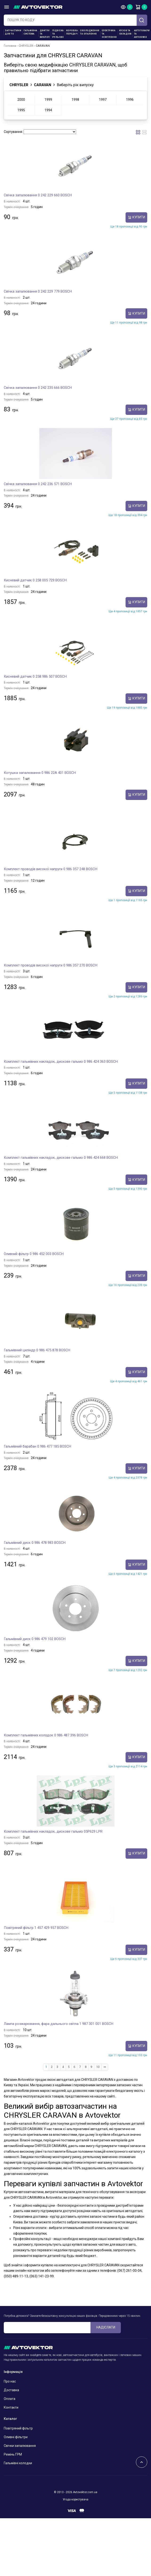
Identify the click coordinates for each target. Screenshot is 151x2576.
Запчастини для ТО (13, 32)
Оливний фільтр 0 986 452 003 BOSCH (34, 1254)
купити (136, 217)
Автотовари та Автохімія (142, 33)
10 (97, 2067)
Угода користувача (75, 2499)
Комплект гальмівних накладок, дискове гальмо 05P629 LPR (53, 1831)
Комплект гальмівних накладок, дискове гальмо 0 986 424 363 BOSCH (61, 1061)
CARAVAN (42, 85)
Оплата (9, 2399)
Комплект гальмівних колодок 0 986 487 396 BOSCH (46, 1735)
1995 (21, 110)
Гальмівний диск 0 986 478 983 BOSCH (34, 1543)
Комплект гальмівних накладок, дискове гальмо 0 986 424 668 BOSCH (61, 1157)
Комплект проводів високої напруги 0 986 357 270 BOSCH (50, 965)
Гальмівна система (30, 32)
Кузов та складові (125, 32)
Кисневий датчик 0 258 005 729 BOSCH (35, 580)
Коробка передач (72, 32)
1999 (48, 99)
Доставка (11, 2390)
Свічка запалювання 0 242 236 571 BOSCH (38, 484)
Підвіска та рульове (58, 33)
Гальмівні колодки (18, 2463)
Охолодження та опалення (89, 32)
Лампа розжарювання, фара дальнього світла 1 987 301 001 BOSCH (58, 2024)
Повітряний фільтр (18, 2428)
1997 (102, 99)
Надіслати (105, 2327)
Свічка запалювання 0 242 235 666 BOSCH (38, 388)
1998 (75, 99)
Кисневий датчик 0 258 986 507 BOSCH (35, 676)
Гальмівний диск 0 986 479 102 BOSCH (34, 1639)
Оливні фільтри (16, 2437)
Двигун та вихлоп (45, 33)
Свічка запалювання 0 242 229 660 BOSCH (38, 195)
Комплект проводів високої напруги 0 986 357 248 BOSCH (50, 869)
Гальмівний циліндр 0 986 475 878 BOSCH (37, 1350)
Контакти (11, 2407)
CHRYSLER (26, 45)
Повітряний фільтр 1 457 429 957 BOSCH (36, 1928)
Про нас (10, 2381)
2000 (21, 99)
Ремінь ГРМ (13, 2454)
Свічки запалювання (20, 2446)
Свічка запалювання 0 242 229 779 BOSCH (38, 291)
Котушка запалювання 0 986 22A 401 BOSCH (40, 773)
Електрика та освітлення (109, 33)
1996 (130, 99)
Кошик (138, 7)
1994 (48, 110)
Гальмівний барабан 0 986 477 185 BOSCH (37, 1446)
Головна (10, 45)
